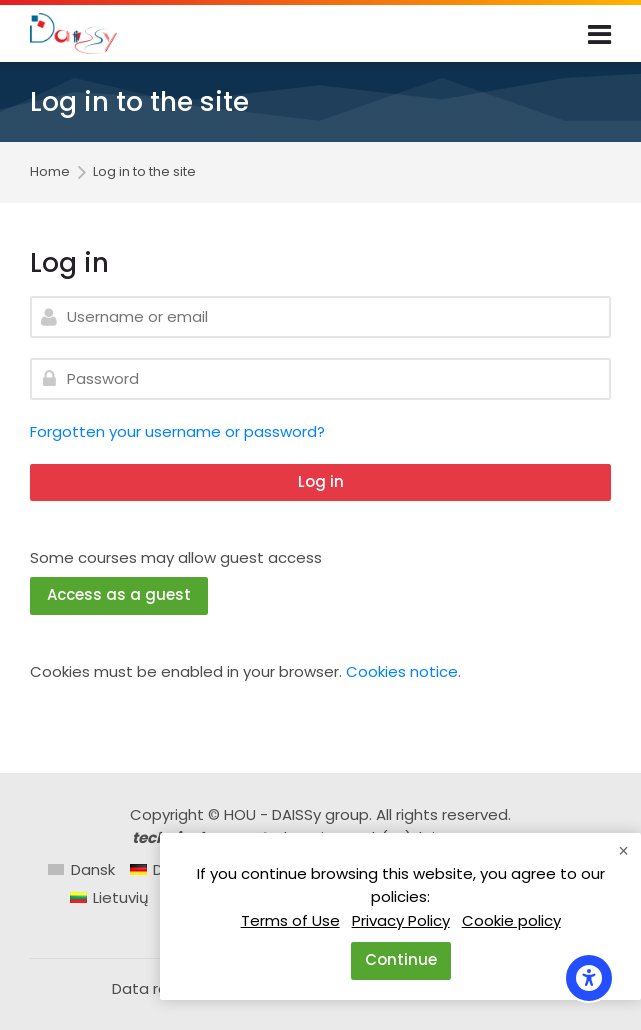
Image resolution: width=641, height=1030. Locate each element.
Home (50, 172)
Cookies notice (402, 671)
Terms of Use (290, 920)
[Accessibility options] (589, 978)
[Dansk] (81, 869)
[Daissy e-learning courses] (73, 34)
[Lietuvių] (109, 897)
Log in (321, 481)
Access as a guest (119, 594)
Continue (401, 959)
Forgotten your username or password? (177, 431)
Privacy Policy (401, 920)
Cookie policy (511, 920)
